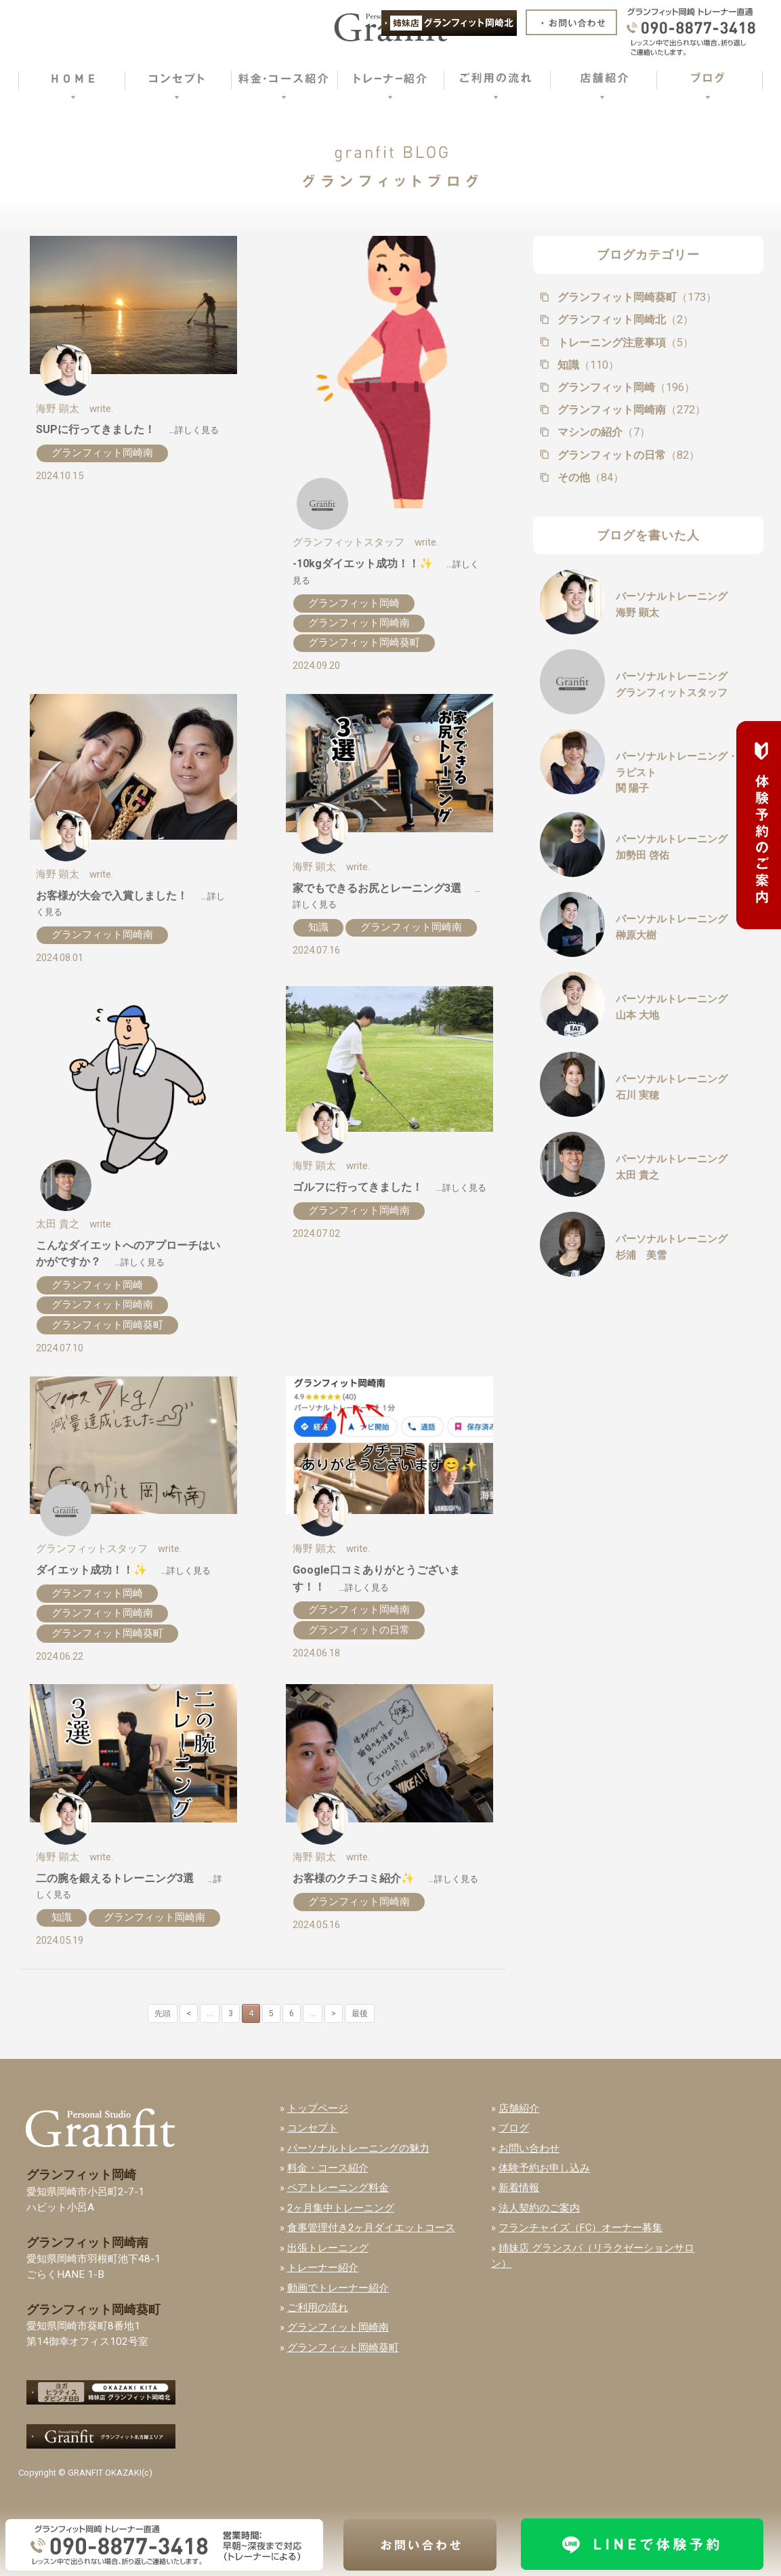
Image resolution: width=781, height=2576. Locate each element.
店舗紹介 (519, 2108)
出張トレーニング (327, 2248)
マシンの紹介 (602, 432)
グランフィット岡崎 (354, 603)
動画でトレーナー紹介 (338, 2288)
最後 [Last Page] (360, 2013)
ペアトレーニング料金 (338, 2188)
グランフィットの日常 (359, 1630)
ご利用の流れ (317, 2308)
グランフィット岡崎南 (102, 453)
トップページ (317, 2108)
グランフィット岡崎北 (624, 319)
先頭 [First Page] (162, 2013)
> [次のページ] (333, 2013)
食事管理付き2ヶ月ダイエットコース (371, 2228)
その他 (589, 477)
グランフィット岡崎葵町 (364, 642)
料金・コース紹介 (327, 2168)
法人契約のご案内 (539, 2208)
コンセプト (312, 2128)
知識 (318, 927)
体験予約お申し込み (544, 2168)
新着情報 (519, 2188)
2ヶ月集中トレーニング (340, 2208)
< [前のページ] (188, 2013)
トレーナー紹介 (322, 2268)
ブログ (514, 2128)
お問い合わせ (529, 2148)
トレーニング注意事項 (624, 342)
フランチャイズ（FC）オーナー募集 (580, 2228)
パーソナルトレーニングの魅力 (358, 2148)
